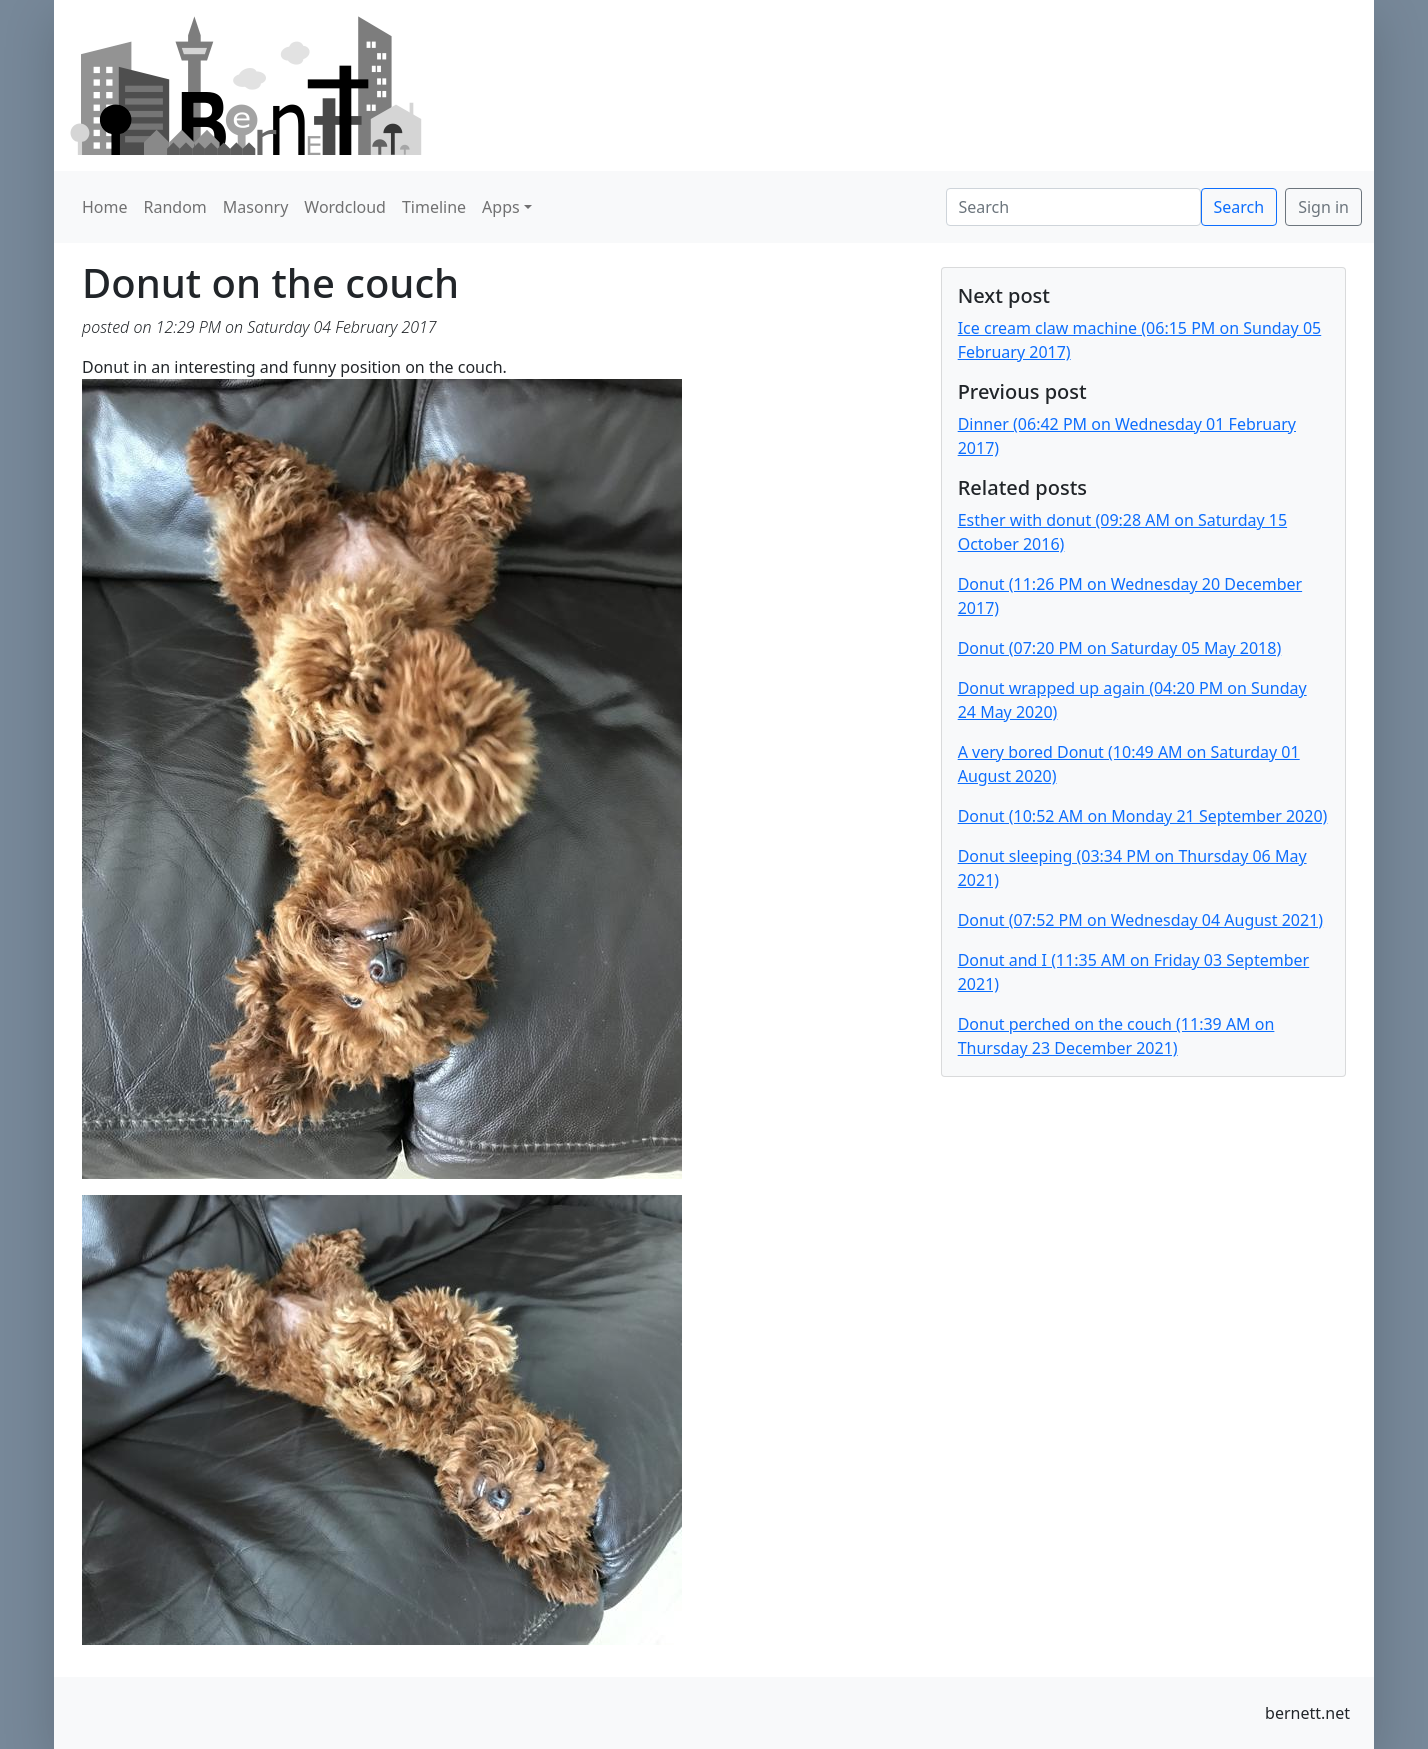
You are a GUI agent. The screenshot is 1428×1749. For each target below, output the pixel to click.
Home (105, 207)
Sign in (1323, 207)
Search (1239, 207)
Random (175, 207)
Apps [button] (501, 207)
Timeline (434, 207)
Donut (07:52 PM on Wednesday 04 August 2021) (1140, 920)
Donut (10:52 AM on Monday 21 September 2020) (1143, 816)
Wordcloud (345, 207)
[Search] (1073, 207)
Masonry (256, 207)
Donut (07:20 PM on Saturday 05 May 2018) (1120, 648)
